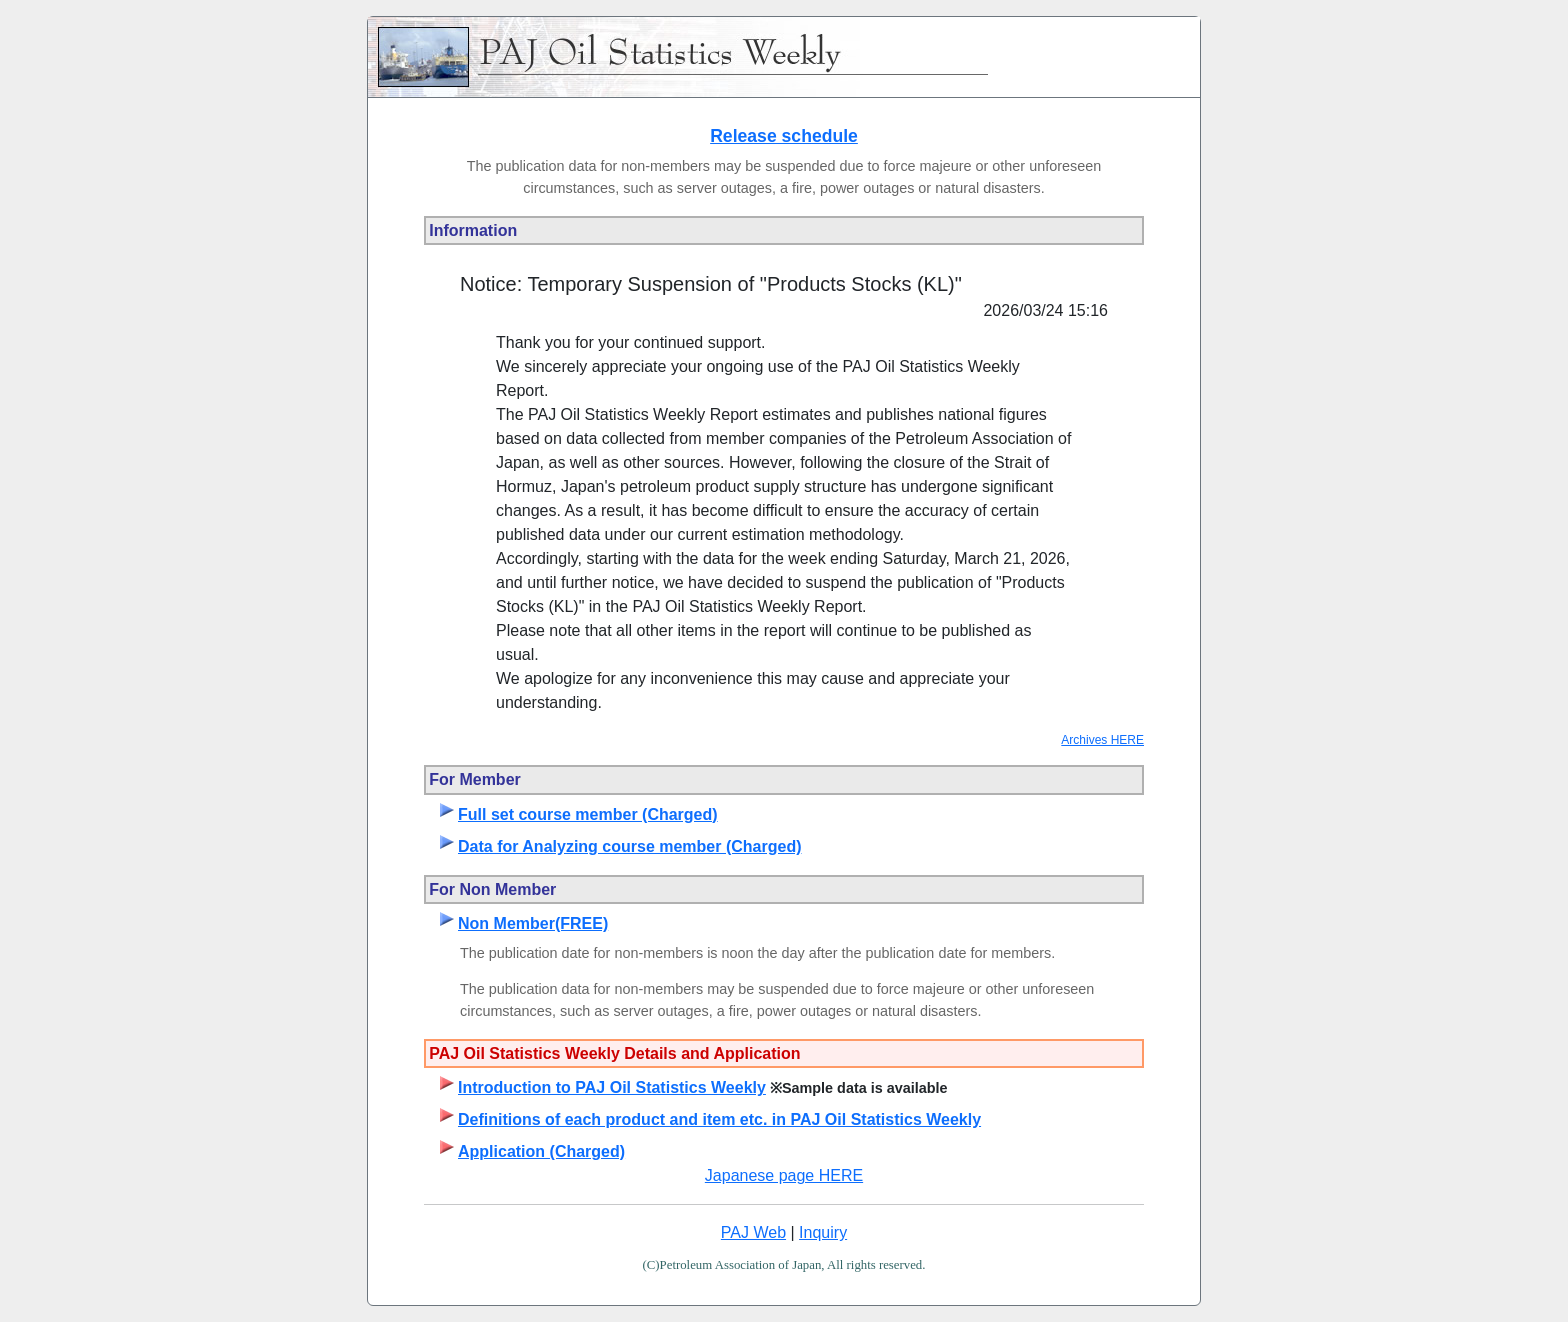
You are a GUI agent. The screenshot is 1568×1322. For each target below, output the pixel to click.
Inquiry (823, 1232)
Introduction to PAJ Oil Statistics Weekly (612, 1087)
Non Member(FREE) (533, 923)
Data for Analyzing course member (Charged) (629, 846)
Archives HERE (1102, 740)
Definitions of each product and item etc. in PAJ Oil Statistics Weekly (719, 1119)
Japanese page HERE (784, 1175)
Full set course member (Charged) (588, 814)
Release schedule (784, 136)
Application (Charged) (541, 1151)
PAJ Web (753, 1232)
